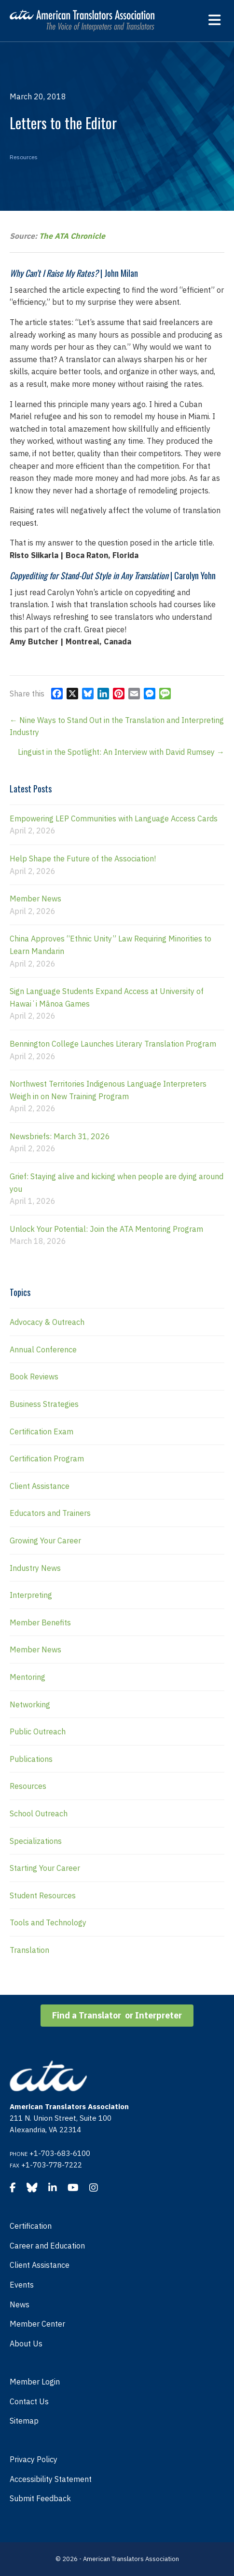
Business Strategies (44, 1404)
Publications (31, 1759)
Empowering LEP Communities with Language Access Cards (114, 818)
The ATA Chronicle (72, 236)
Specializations (36, 1841)
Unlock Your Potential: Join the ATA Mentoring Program (106, 1229)
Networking (30, 1704)
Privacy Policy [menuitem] (33, 2459)
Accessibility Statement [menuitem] (51, 2479)
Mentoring (27, 1677)
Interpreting (31, 1595)
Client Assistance (39, 1486)
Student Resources (43, 1895)
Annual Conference (43, 1349)
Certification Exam (41, 1431)
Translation (29, 1950)
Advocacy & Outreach (47, 1322)
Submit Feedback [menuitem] (40, 2498)
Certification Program (47, 1458)
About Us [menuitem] (26, 2343)
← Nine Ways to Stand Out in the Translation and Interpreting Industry (117, 726)
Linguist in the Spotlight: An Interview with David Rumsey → (121, 752)
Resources (24, 157)
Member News (35, 898)
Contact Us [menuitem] (29, 2401)
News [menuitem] (19, 2304)
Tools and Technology (48, 1922)
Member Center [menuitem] (37, 2324)
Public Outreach (38, 1731)
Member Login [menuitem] (35, 2381)
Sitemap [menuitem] (24, 2421)
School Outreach (39, 1813)
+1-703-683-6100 (59, 2153)
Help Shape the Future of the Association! (83, 858)
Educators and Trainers (50, 1513)
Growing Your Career (45, 1540)
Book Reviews (34, 1376)
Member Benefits (40, 1622)
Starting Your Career (45, 1868)
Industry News (35, 1568)
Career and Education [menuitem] (47, 2245)
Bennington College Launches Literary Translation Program (113, 1044)
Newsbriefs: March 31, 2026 (60, 1136)
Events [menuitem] (22, 2285)
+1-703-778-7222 (51, 2164)
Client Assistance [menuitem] (39, 2265)
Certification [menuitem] (31, 2226)
